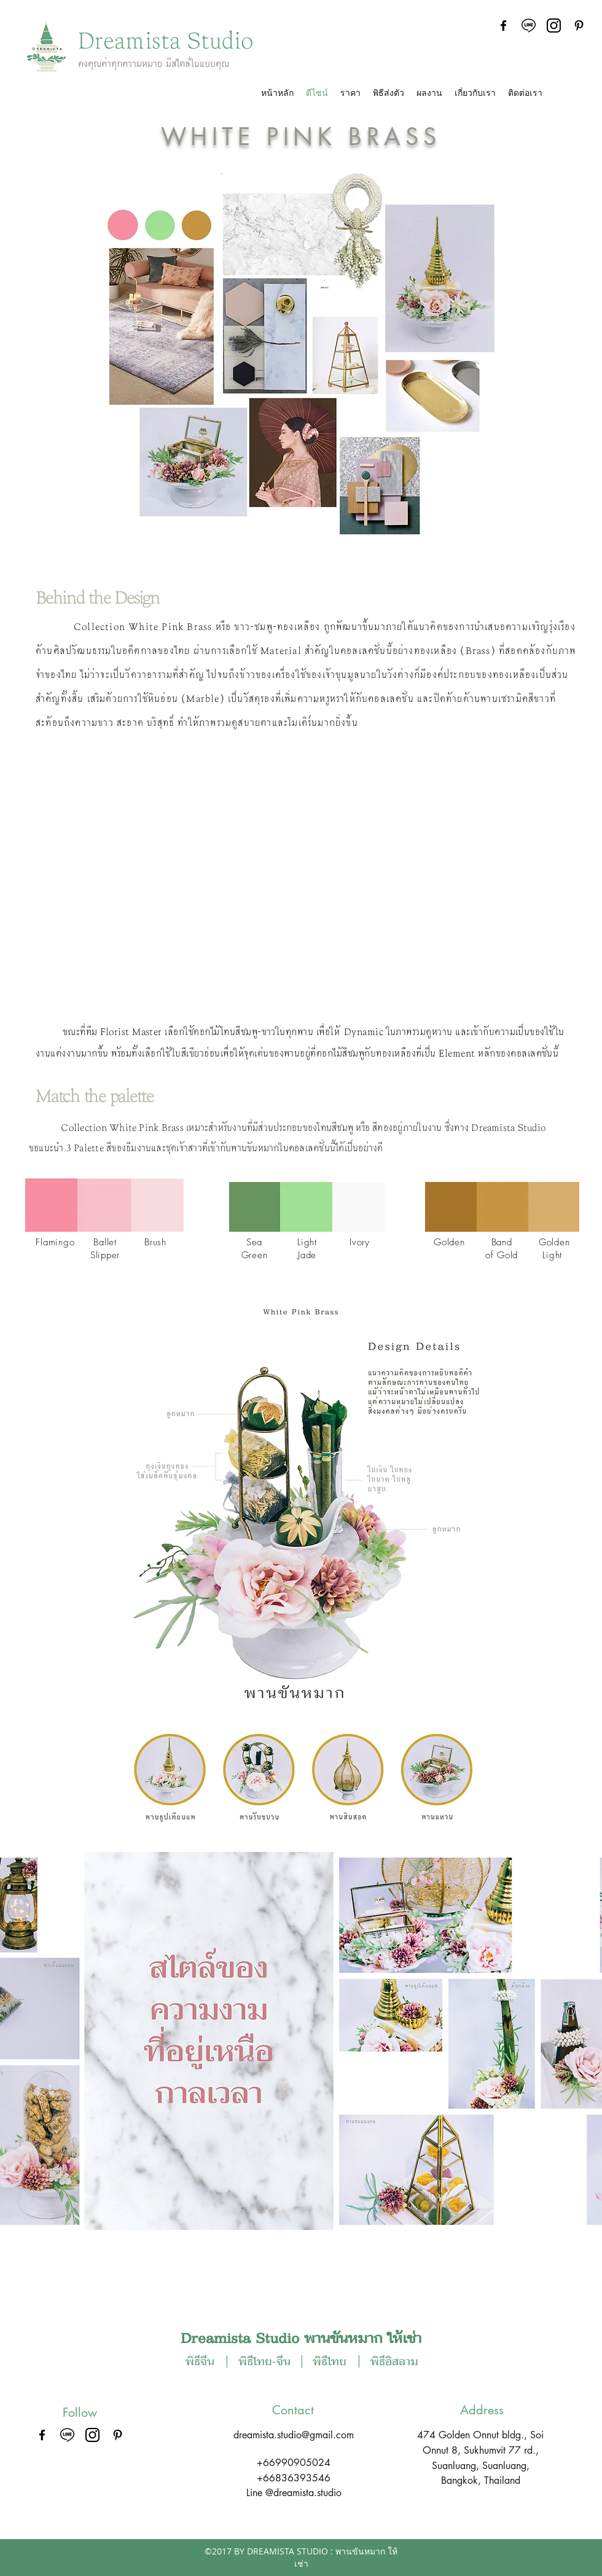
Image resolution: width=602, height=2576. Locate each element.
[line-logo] (529, 25)
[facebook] (503, 25)
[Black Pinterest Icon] (579, 25)
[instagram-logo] (554, 25)
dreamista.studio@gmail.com (293, 2434)
